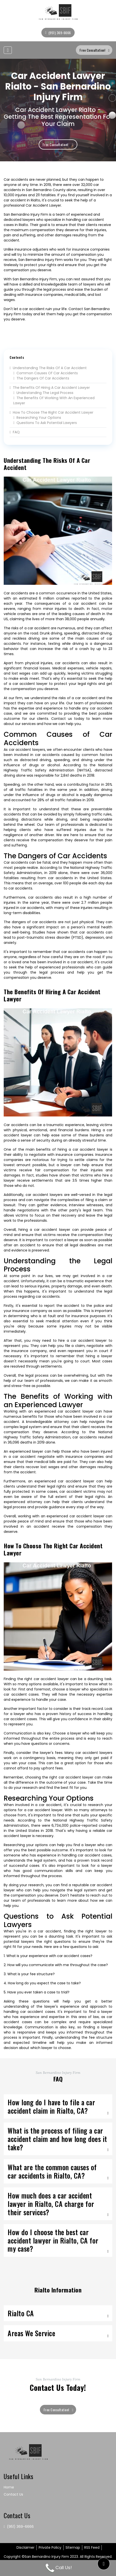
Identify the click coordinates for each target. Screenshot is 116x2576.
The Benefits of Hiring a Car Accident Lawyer (50, 387)
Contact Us (13, 2494)
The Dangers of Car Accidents (41, 378)
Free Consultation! (94, 50)
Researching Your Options (37, 417)
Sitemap (73, 2547)
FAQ (15, 432)
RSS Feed (91, 2547)
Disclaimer (25, 2547)
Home (9, 2487)
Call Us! (58, 2567)
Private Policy (50, 2547)
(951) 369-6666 (58, 32)
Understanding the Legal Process (43, 392)
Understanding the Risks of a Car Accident (48, 367)
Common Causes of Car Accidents (45, 373)
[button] (104, 2564)
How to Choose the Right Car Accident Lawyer (51, 412)
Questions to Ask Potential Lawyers (45, 422)
